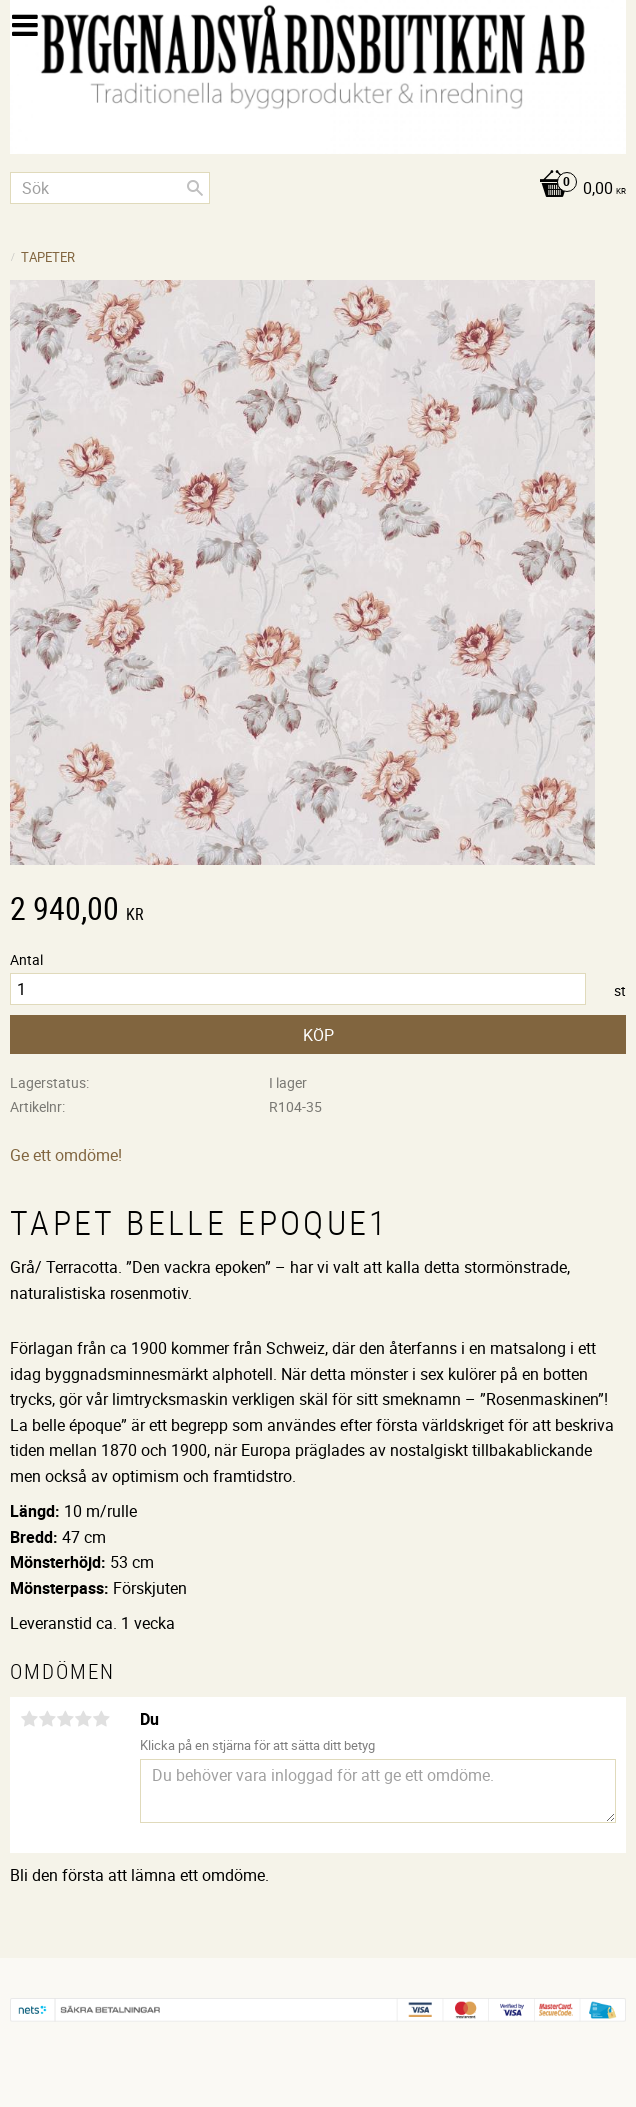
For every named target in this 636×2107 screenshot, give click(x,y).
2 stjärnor (47, 1719)
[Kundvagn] (318, 189)
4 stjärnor (83, 1719)
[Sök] (195, 188)
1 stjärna (29, 1719)
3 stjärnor (65, 1719)
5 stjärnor (101, 1719)
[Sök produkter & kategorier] (110, 188)
